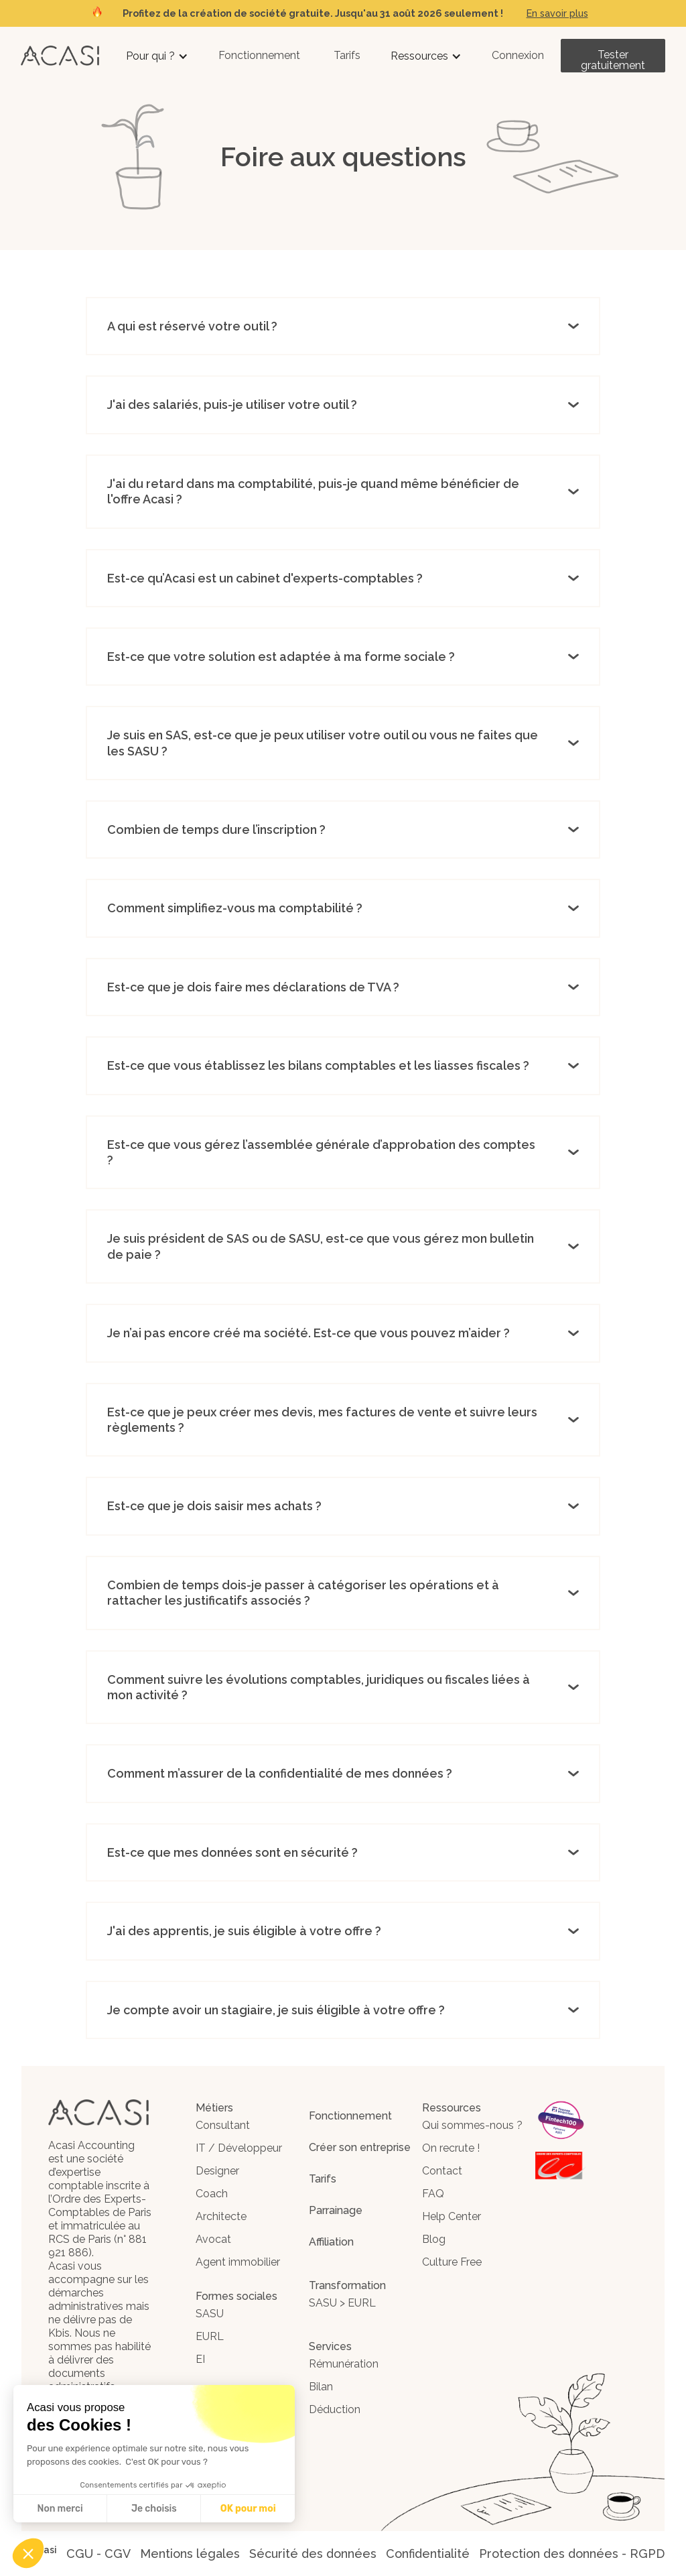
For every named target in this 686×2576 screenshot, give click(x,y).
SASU (210, 2313)
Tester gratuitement (613, 60)
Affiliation (331, 2241)
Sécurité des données (312, 2554)
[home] (60, 55)
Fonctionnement (259, 55)
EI (200, 2359)
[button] (157, 56)
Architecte (221, 2216)
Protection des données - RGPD (572, 2554)
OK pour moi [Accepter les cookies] (248, 2508)
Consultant (223, 2125)
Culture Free (452, 2262)
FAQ (433, 2193)
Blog (433, 2239)
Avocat (213, 2239)
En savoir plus (557, 13)
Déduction (334, 2409)
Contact (442, 2170)
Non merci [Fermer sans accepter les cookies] (59, 2508)
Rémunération (344, 2363)
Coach (212, 2193)
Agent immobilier (238, 2262)
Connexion (518, 55)
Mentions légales (190, 2554)
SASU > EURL (342, 2302)
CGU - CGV (98, 2554)
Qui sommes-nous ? (472, 2125)
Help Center (451, 2216)
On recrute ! (451, 2148)
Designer (217, 2170)
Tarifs (347, 55)
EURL (210, 2336)
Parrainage (335, 2210)
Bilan (321, 2386)
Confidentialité (428, 2554)
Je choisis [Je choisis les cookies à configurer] (154, 2508)
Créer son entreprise (360, 2147)
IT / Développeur (239, 2148)
